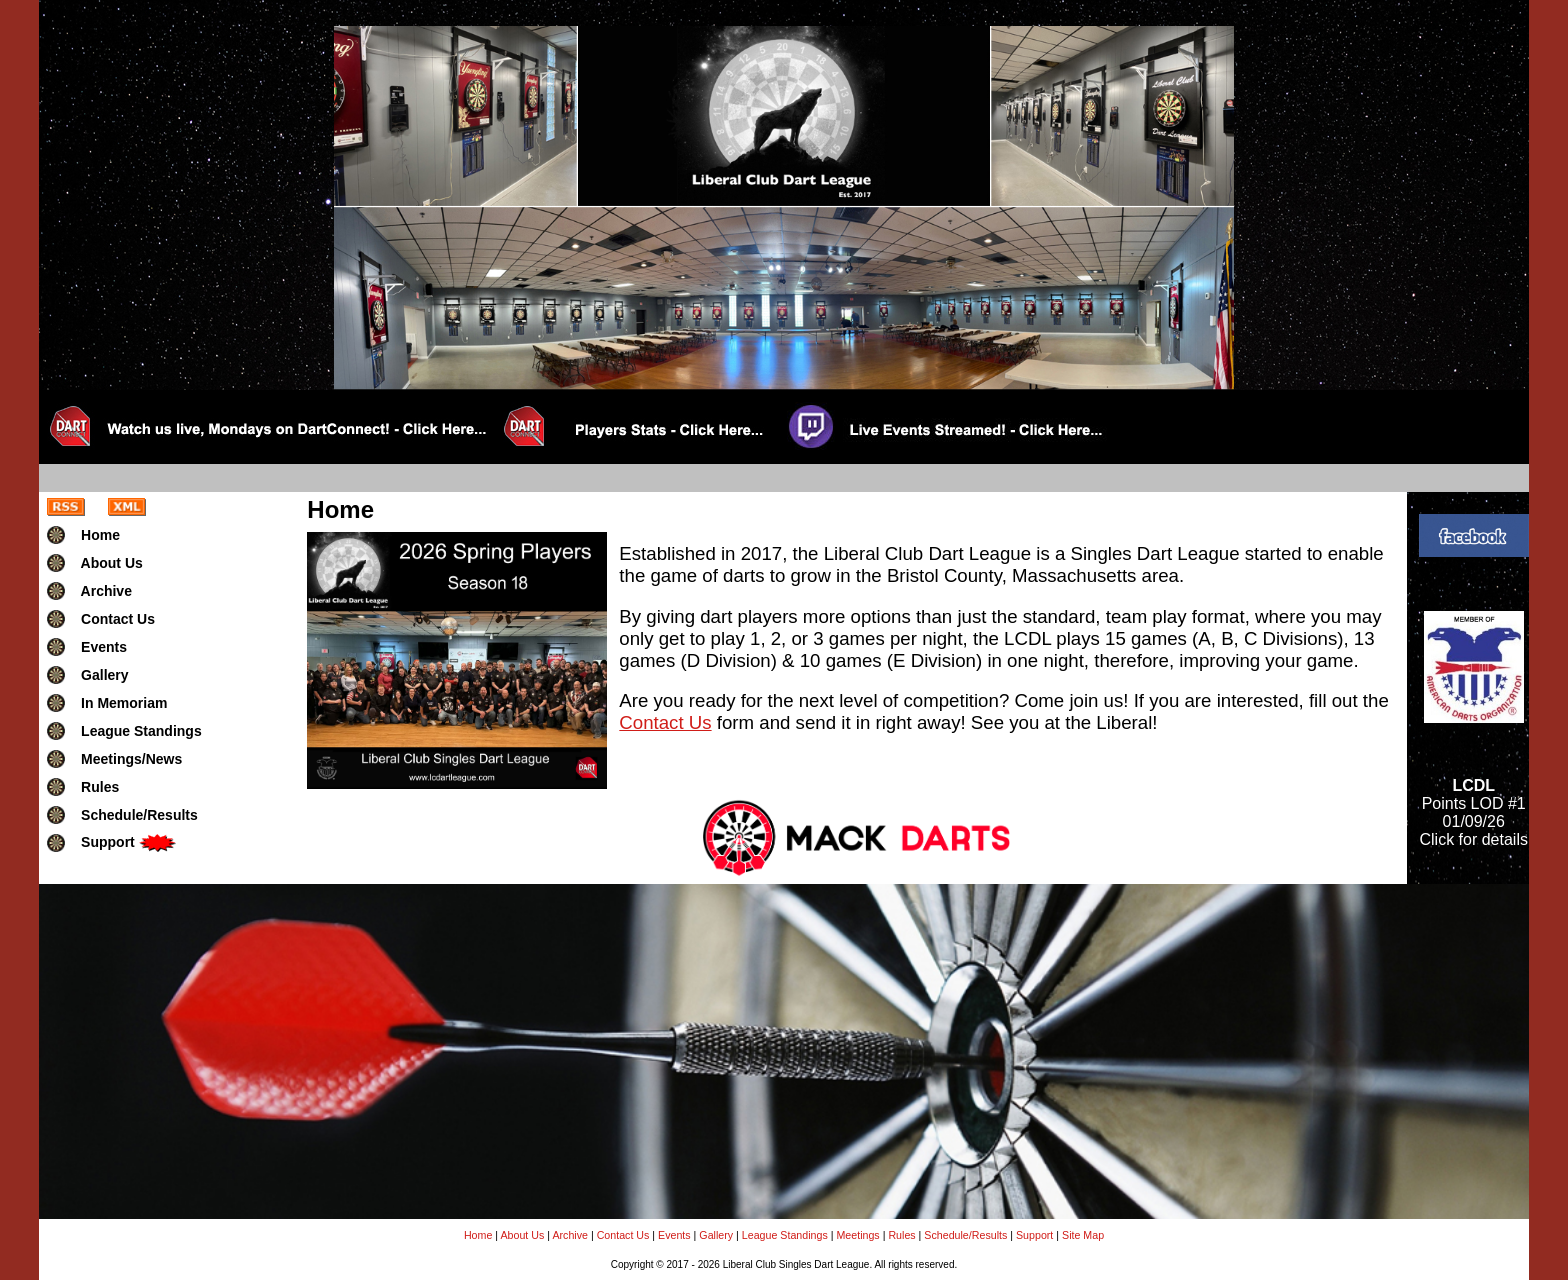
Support (1034, 1235)
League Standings (785, 1235)
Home (478, 1235)
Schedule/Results (965, 1235)
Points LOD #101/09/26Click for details (1473, 812)
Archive (570, 1235)
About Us (522, 1235)
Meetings (857, 1235)
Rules (901, 1235)
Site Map (1083, 1235)
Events (674, 1235)
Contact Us (665, 722)
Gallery (716, 1235)
